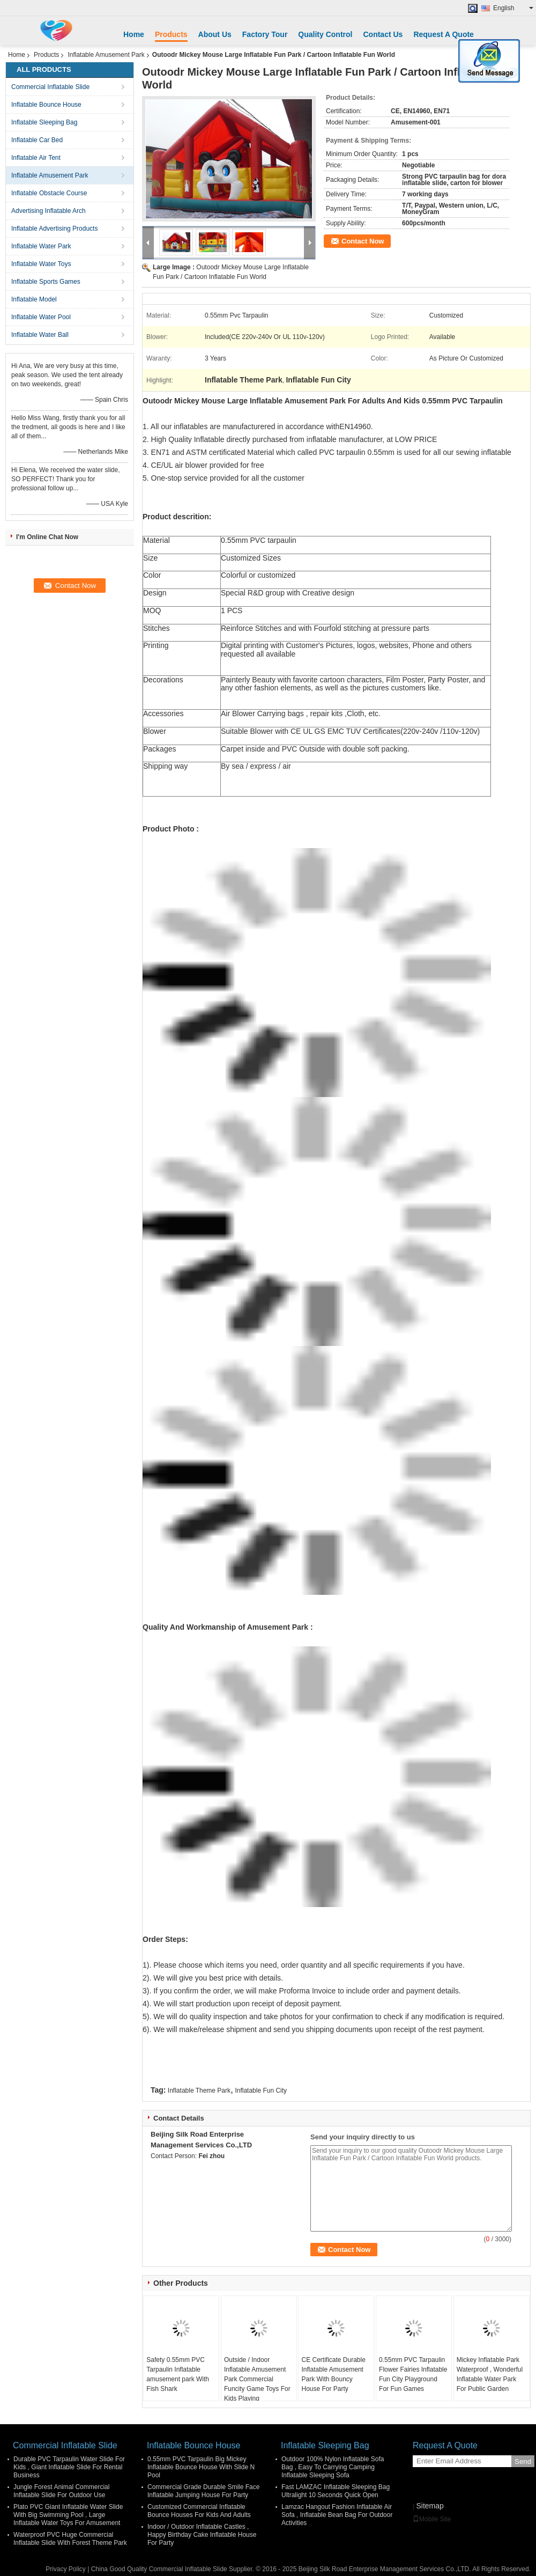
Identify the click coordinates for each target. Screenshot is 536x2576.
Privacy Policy (66, 2569)
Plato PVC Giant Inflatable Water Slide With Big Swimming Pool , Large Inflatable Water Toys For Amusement (68, 2515)
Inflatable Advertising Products (54, 228)
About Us (215, 34)
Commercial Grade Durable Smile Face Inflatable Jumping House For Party (203, 2491)
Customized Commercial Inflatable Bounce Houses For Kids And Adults (199, 2511)
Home (133, 34)
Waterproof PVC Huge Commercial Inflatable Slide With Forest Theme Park (70, 2538)
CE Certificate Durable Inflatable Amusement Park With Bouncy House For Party (333, 2374)
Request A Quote (443, 34)
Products (171, 34)
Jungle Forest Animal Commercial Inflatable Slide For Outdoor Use (61, 2491)
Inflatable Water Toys (41, 264)
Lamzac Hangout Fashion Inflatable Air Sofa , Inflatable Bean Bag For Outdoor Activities (336, 2515)
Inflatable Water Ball (40, 334)
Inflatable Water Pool (41, 317)
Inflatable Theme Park (199, 2090)
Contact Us (383, 34)
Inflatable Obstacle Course (49, 193)
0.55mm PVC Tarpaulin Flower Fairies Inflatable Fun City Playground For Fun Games (413, 2374)
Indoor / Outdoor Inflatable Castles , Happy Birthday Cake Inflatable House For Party (201, 2534)
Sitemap (429, 2505)
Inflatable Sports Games (45, 281)
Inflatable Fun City (261, 2090)
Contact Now (362, 241)
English (513, 8)
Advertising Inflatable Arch (48, 211)
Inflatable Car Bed (37, 140)
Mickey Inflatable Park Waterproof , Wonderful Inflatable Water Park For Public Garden (490, 2374)
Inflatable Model (34, 299)
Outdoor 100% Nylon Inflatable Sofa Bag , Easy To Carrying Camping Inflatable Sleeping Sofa (332, 2467)
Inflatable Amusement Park (106, 54)
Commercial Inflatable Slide (50, 87)
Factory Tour (265, 34)
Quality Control (325, 34)
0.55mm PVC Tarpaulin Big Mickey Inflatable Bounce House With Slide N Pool (201, 2467)
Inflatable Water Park (41, 246)
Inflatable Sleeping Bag (44, 122)
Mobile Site (432, 2519)
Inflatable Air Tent (36, 157)
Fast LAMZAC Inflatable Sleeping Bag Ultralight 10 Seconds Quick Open (335, 2491)
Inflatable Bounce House (46, 104)
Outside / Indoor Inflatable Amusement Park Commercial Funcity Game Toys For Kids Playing (257, 2379)
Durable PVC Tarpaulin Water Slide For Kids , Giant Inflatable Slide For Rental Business (69, 2467)
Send (523, 2461)
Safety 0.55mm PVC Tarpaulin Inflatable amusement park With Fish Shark (177, 2374)
